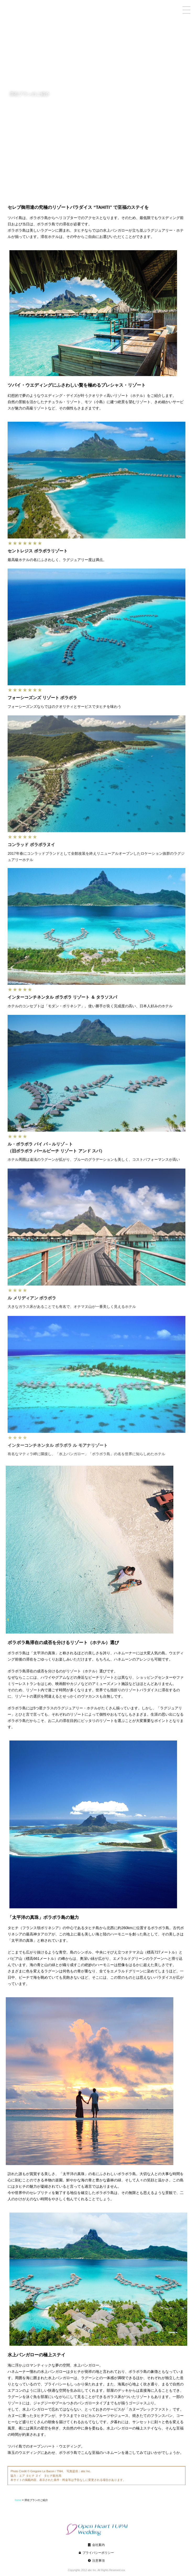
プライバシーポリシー (98, 2560)
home (180, 2500)
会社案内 (98, 2552)
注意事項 (98, 2568)
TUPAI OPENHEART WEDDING (32, 5)
